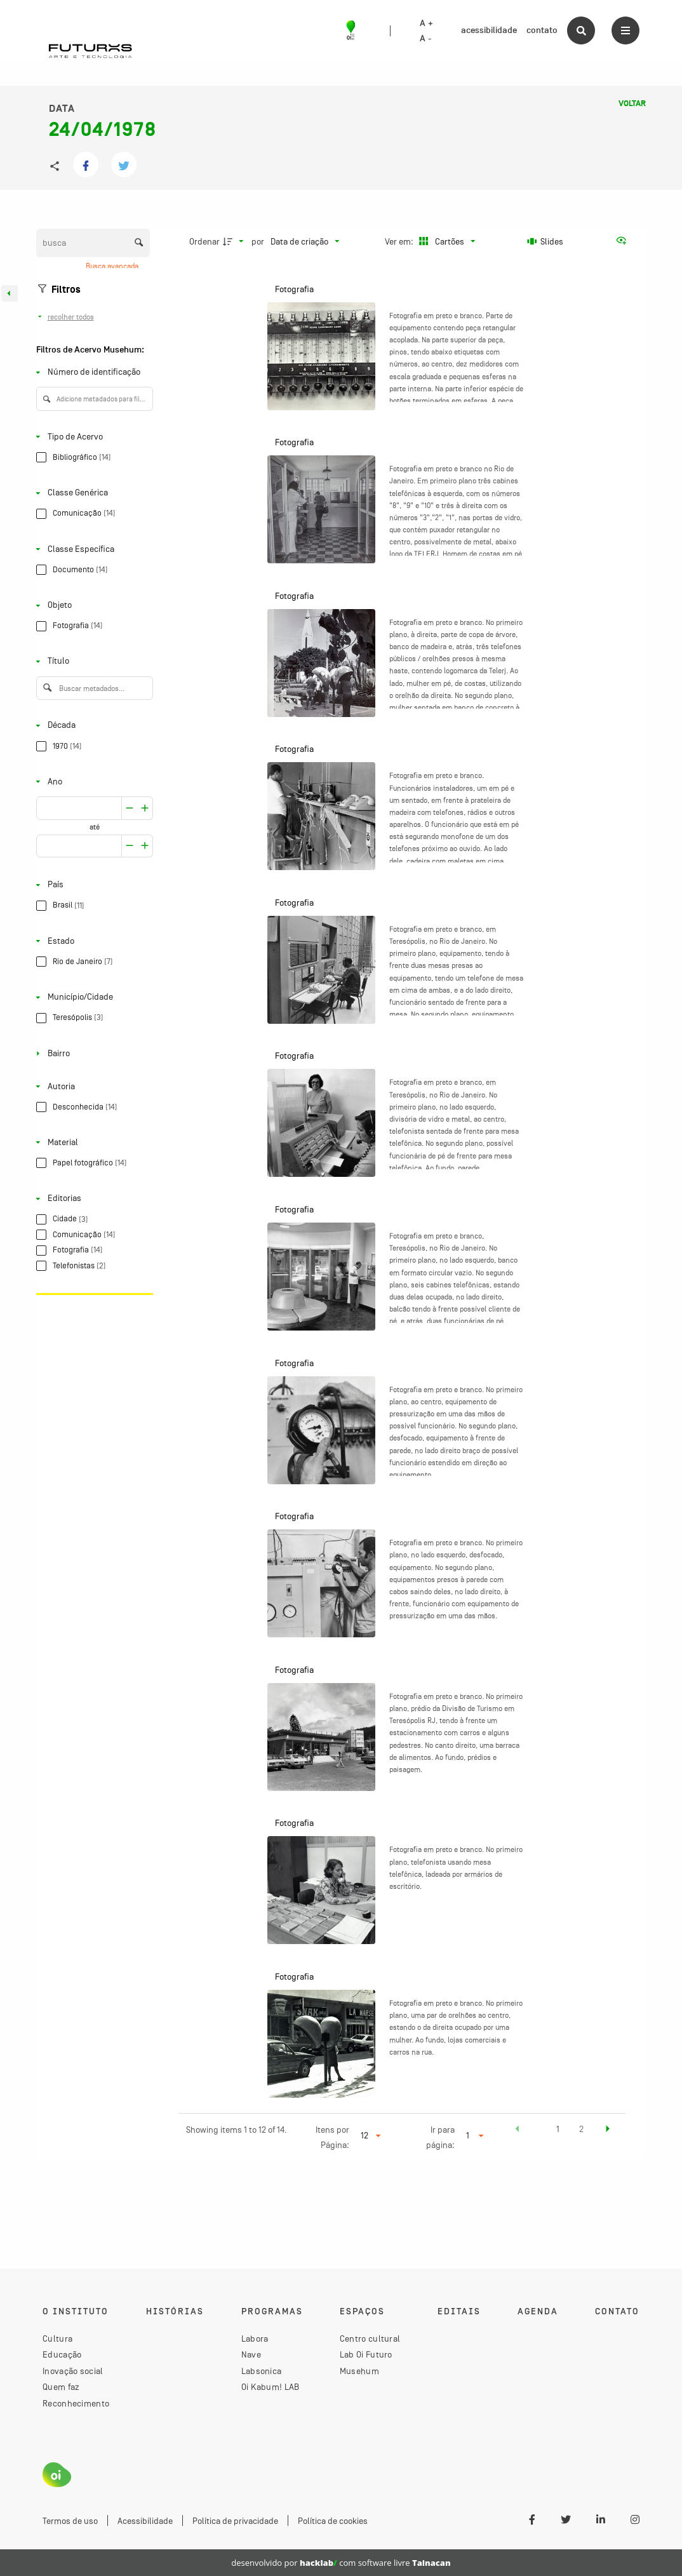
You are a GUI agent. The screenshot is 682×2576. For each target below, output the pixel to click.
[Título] (92, 661)
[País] (92, 885)
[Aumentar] (129, 808)
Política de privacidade (235, 2521)
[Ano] (92, 781)
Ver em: (400, 241)
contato (542, 30)
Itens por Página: (332, 2137)
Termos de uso (70, 2521)
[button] (517, 2131)
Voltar (632, 103)
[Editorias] (92, 1198)
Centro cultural (370, 2338)
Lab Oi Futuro (366, 2354)
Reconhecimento (76, 2403)
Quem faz (61, 2387)
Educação (62, 2354)
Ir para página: (440, 2137)
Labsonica (261, 2371)
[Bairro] (92, 1053)
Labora (255, 2338)
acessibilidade (489, 30)
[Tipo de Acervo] (92, 436)
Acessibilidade (145, 2521)
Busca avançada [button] (113, 266)
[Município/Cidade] (92, 997)
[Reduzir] (145, 808)
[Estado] (92, 941)
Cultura (57, 2338)
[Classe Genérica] (92, 493)
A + (426, 23)
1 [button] (557, 2129)
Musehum (359, 2371)
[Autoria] (92, 1086)
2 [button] (581, 2129)
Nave (251, 2354)
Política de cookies (333, 2521)
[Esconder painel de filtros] (9, 293)
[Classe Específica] (92, 549)
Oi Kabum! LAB (270, 2387)
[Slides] (545, 241)
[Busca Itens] (93, 243)
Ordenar (204, 241)
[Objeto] (92, 605)
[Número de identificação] (92, 372)
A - (425, 38)
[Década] (92, 725)
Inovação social (73, 2371)
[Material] (92, 1142)
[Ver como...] (624, 241)
